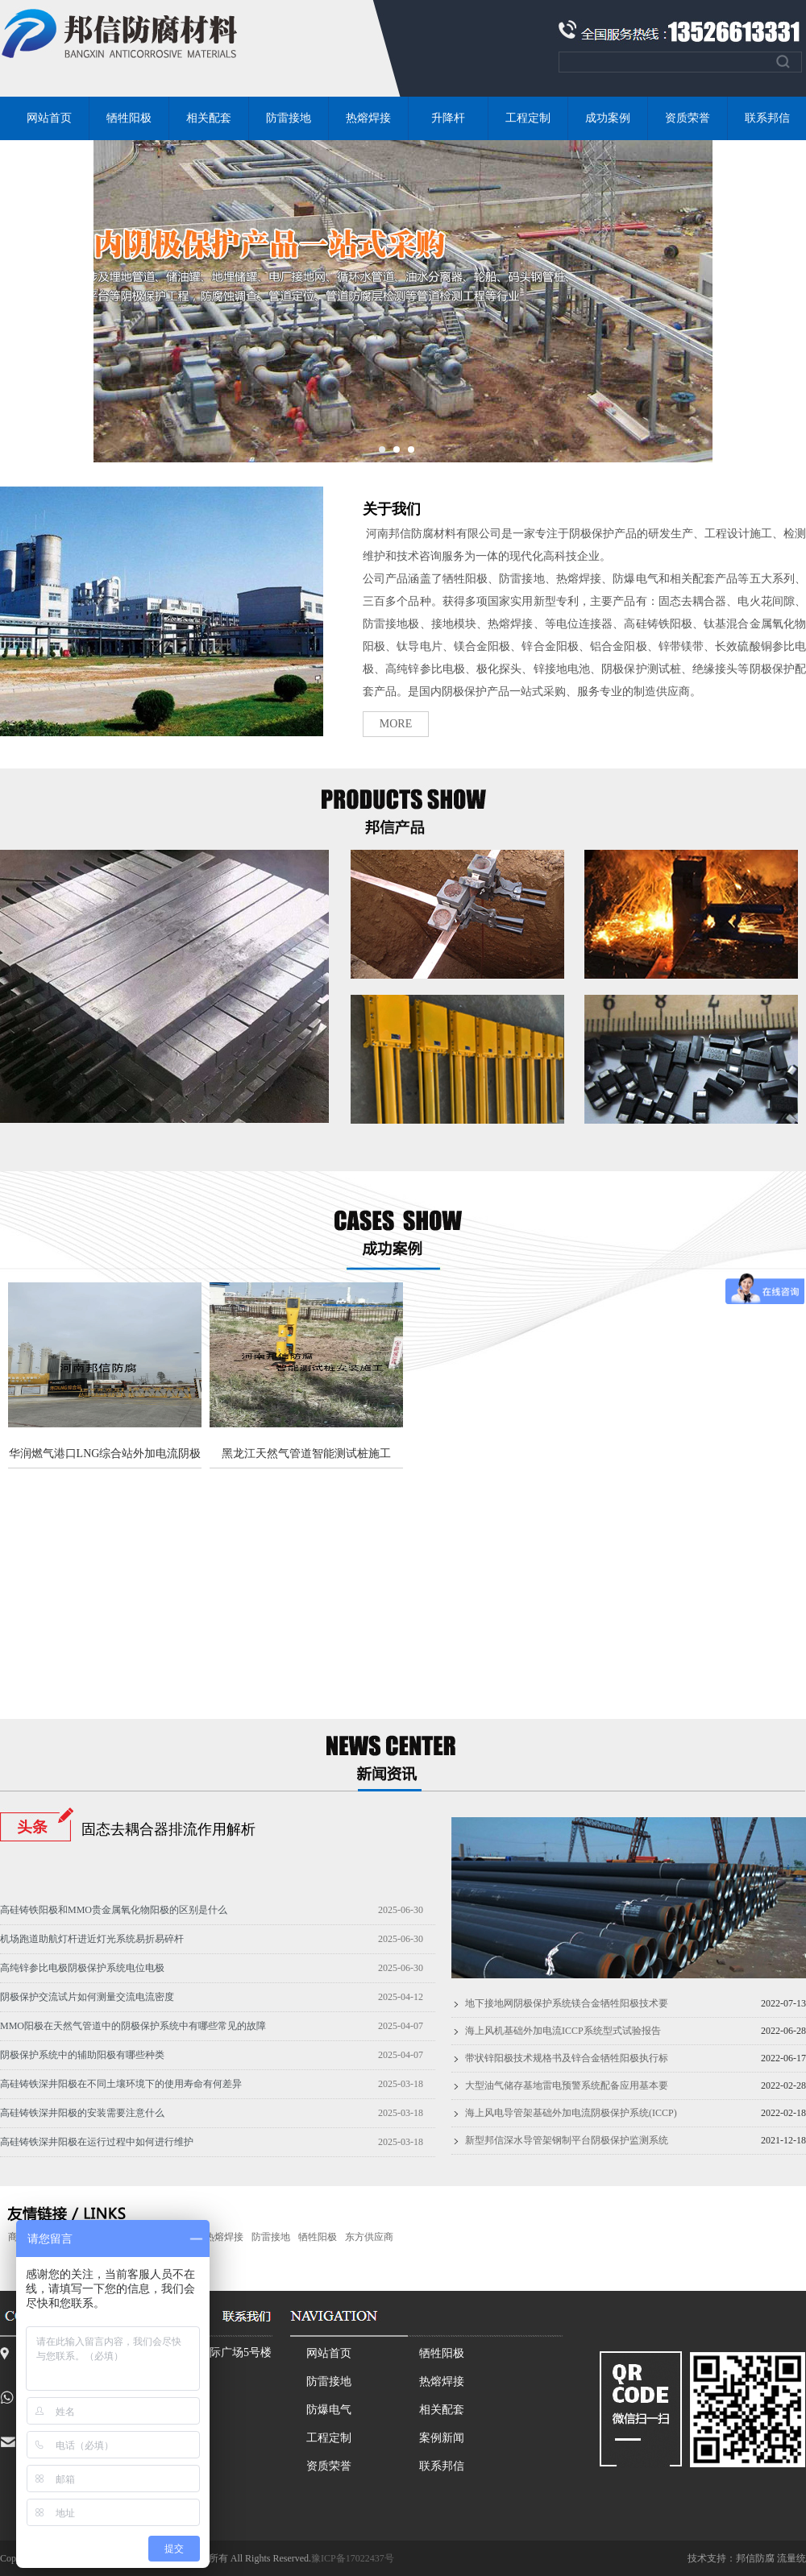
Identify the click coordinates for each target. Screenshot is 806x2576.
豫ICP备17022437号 (352, 2558)
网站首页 (49, 118)
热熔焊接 (368, 118)
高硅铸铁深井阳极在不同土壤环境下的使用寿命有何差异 (121, 2083)
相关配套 (208, 118)
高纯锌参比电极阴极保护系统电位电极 (82, 1967)
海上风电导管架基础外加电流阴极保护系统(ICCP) (571, 2112)
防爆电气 (328, 2410)
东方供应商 (369, 2237)
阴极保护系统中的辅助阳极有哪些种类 (82, 2054)
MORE (396, 724)
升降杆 (448, 118)
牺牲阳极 (129, 118)
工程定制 (527, 118)
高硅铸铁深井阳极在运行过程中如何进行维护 (96, 2141)
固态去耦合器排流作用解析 (168, 1829)
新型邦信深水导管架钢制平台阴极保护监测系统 (566, 2140)
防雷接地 (288, 118)
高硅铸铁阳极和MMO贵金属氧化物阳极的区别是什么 (113, 1909)
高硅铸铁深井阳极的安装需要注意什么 (82, 2112)
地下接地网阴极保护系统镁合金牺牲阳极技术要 (566, 2003)
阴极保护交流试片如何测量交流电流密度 (87, 1996)
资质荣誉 (687, 118)
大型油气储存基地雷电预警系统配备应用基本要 (566, 2085)
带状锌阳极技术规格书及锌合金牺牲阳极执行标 (566, 2058)
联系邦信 (441, 2466)
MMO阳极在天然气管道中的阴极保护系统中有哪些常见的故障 (133, 2025)
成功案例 (607, 118)
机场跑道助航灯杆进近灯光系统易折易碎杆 (92, 1938)
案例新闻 (441, 2438)
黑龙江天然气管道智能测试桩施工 (306, 1453)
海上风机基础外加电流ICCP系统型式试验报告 (563, 2030)
